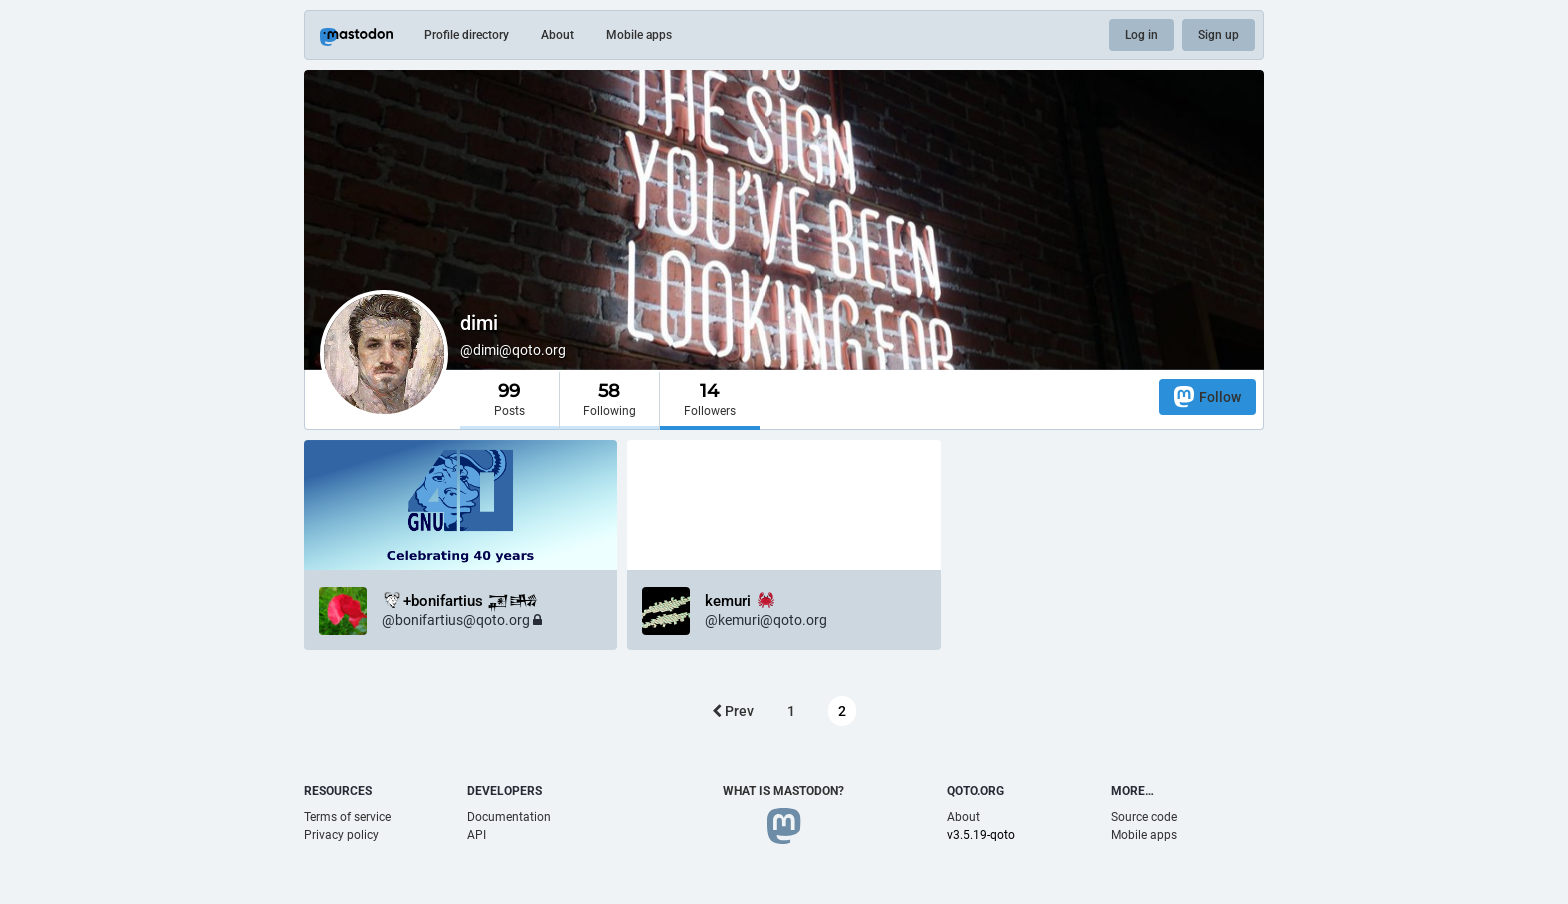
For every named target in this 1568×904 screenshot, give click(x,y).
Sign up (1218, 35)
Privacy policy (341, 835)
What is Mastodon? (783, 791)
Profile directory (466, 35)
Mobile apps (639, 35)
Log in (1141, 35)
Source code (1144, 817)
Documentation (509, 817)
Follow (1207, 396)
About (557, 35)
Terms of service (347, 817)
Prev (733, 711)
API (476, 835)
